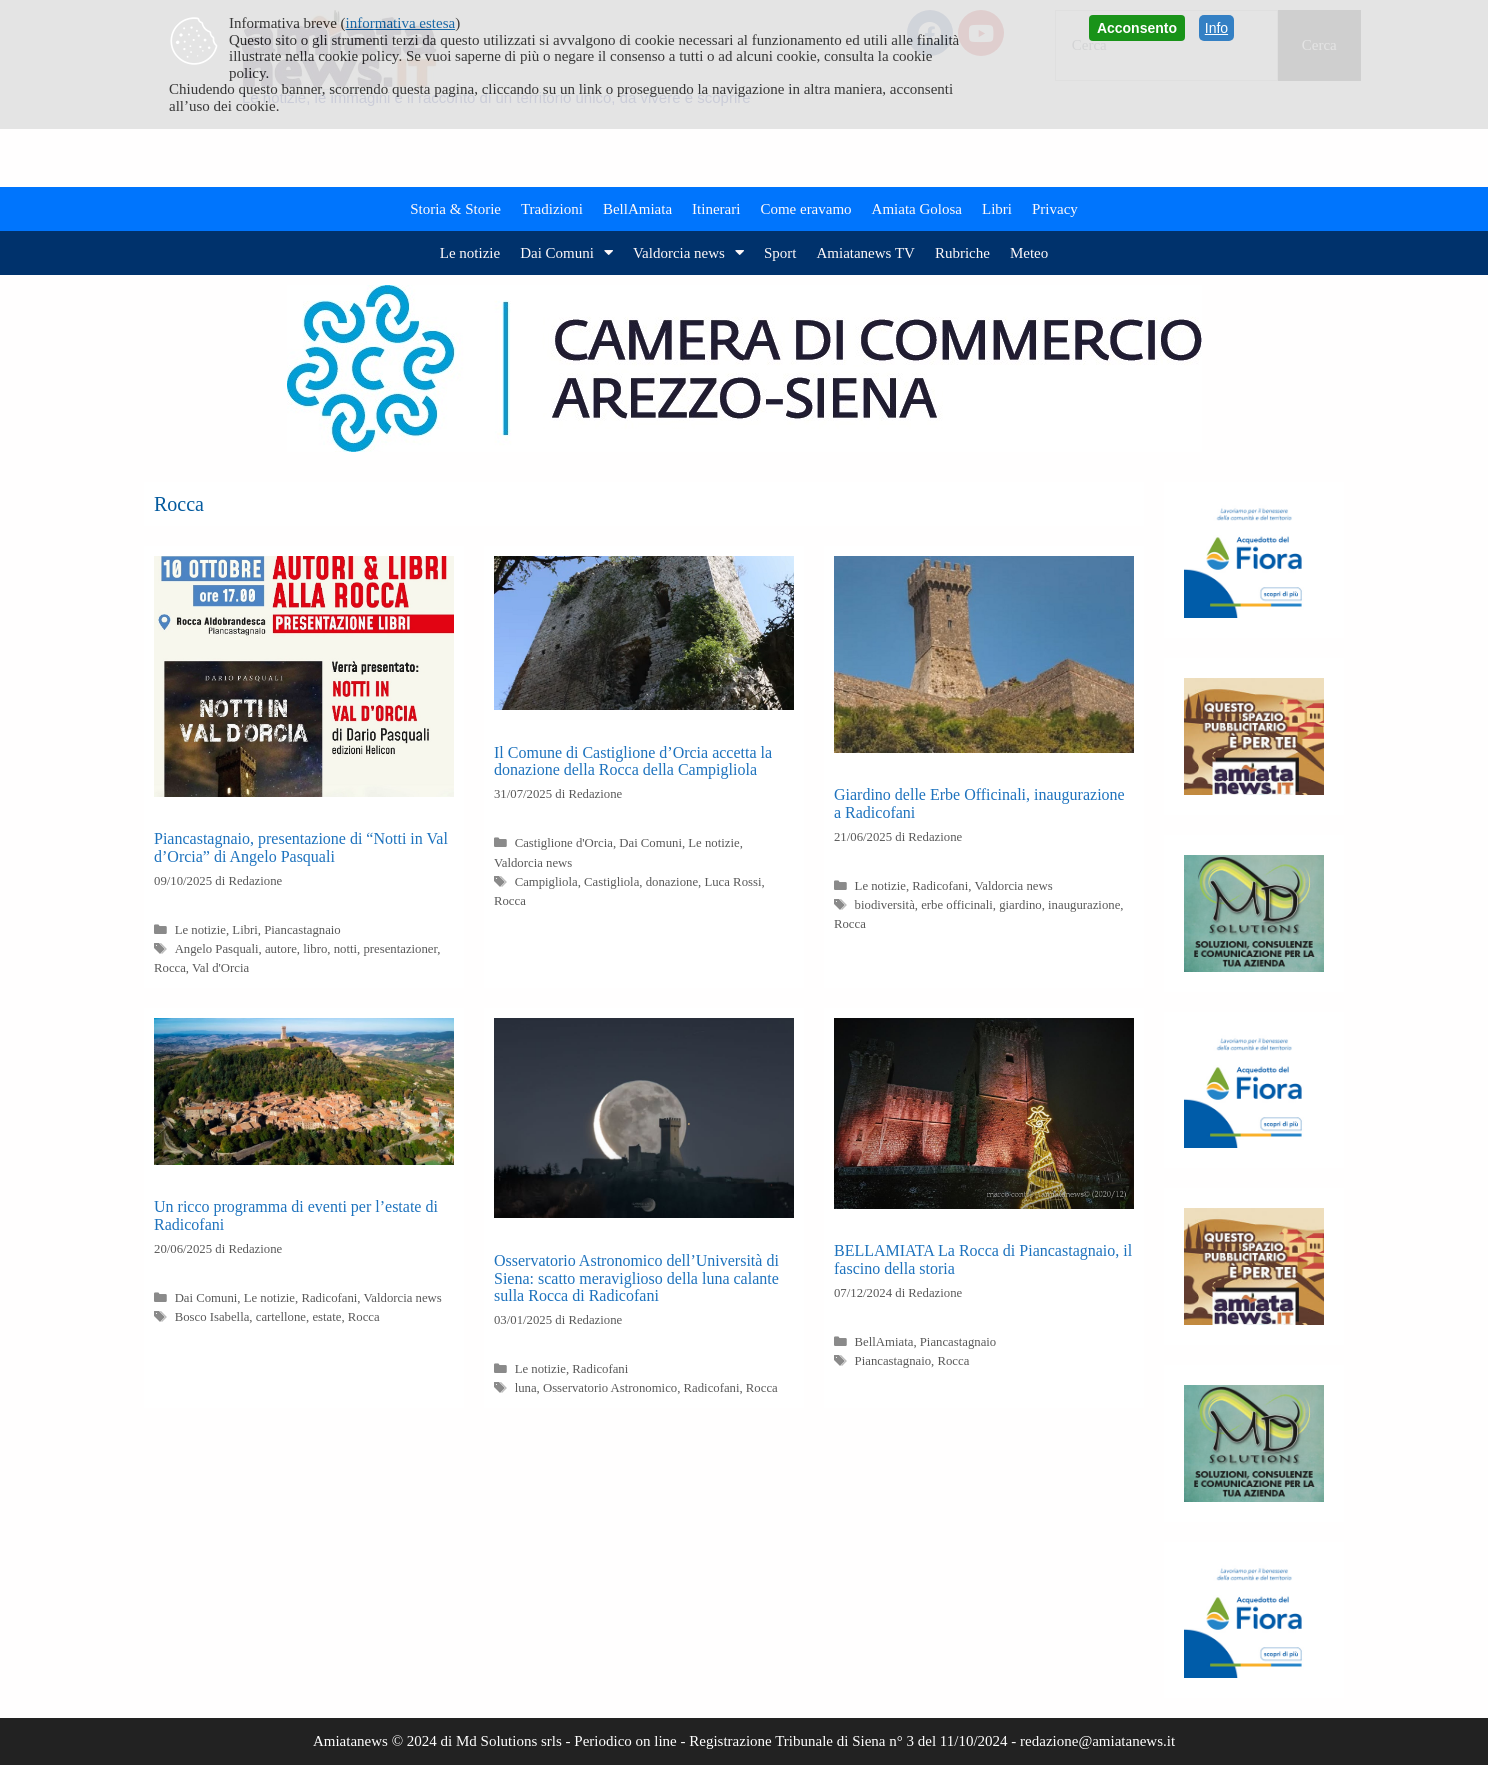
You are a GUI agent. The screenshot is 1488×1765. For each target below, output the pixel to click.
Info (1216, 28)
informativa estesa (401, 23)
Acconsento (1137, 28)
